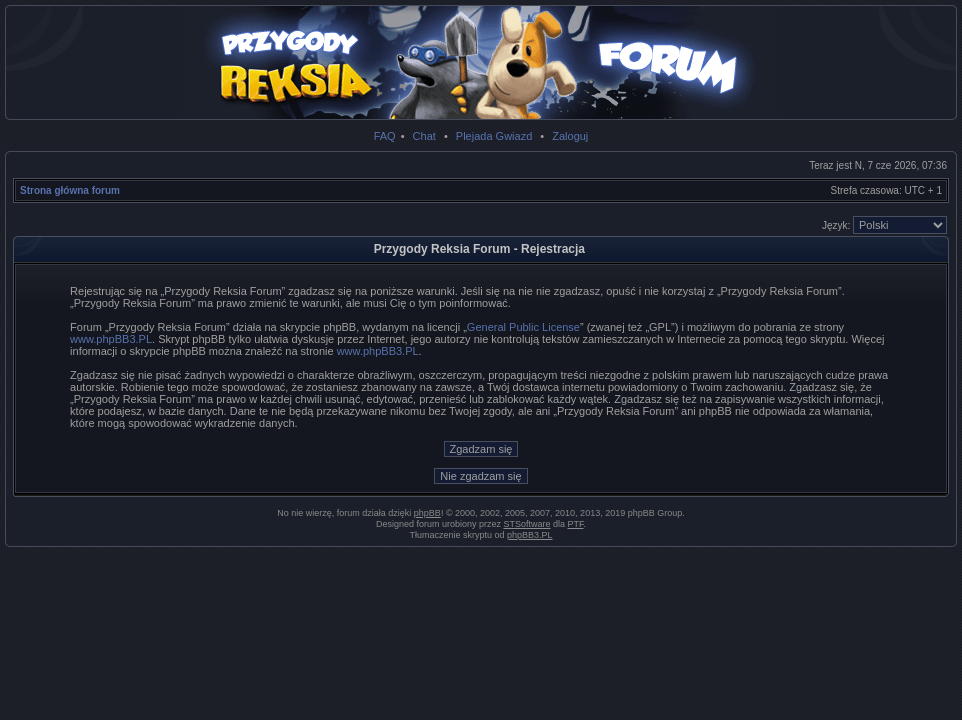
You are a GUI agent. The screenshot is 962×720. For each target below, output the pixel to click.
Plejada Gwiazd (494, 136)
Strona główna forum (70, 190)
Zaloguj (570, 136)
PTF (576, 524)
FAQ (385, 136)
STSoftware (527, 524)
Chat (424, 136)
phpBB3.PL (530, 535)
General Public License (523, 327)
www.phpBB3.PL (111, 339)
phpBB (427, 513)
